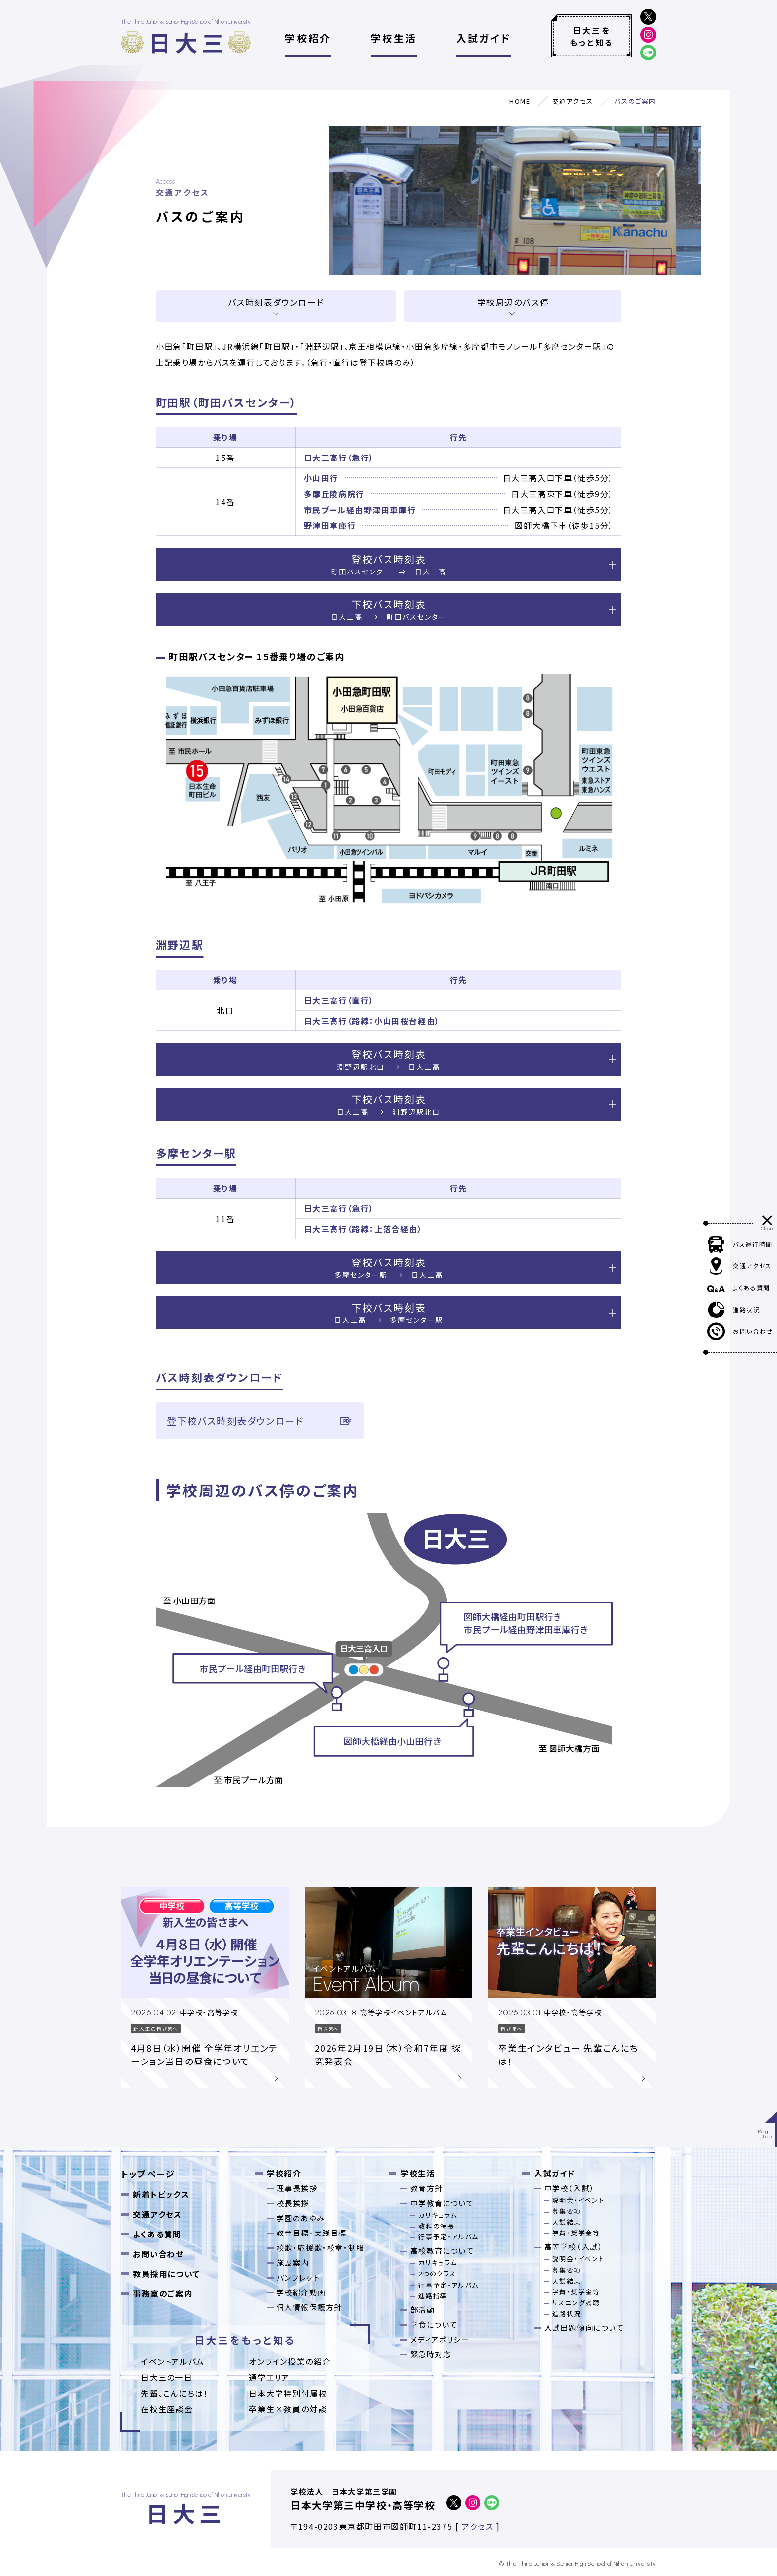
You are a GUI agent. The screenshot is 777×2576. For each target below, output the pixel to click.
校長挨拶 (293, 2203)
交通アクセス (572, 101)
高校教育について (442, 2250)
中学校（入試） (569, 2188)
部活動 (422, 2309)
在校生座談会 (167, 2409)
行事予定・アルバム (448, 2236)
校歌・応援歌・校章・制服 (321, 2247)
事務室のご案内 (163, 2293)
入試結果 (566, 2222)
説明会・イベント (578, 2200)
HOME (519, 101)
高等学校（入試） (573, 2246)
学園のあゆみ (301, 2218)
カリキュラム (437, 2215)
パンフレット (298, 2277)
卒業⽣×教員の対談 (288, 2409)
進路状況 (566, 2313)
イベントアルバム (173, 2361)
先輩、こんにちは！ (174, 2393)
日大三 (188, 41)
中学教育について (442, 2203)
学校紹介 (308, 38)
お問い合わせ (158, 2254)
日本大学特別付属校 (288, 2393)
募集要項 (566, 2211)
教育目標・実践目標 (312, 2233)
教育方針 (426, 2188)
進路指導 (432, 2295)
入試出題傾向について (584, 2327)
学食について (434, 2324)
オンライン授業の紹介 (290, 2361)
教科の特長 (436, 2226)
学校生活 (394, 38)
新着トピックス (161, 2194)
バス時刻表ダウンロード (276, 302)
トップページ (148, 2173)
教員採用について (166, 2274)
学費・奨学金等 (576, 2232)
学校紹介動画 (301, 2292)
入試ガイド (483, 38)
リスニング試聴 (576, 2302)
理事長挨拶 (297, 2188)
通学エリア (269, 2377)
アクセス (477, 2526)
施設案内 (293, 2262)
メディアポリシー (440, 2339)
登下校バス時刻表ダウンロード (259, 1421)
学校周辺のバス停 (513, 302)
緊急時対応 (430, 2354)
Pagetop (765, 2134)
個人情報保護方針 (309, 2307)
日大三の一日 (167, 2377)
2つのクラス (437, 2273)
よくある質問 (157, 2234)
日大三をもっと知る (591, 36)
